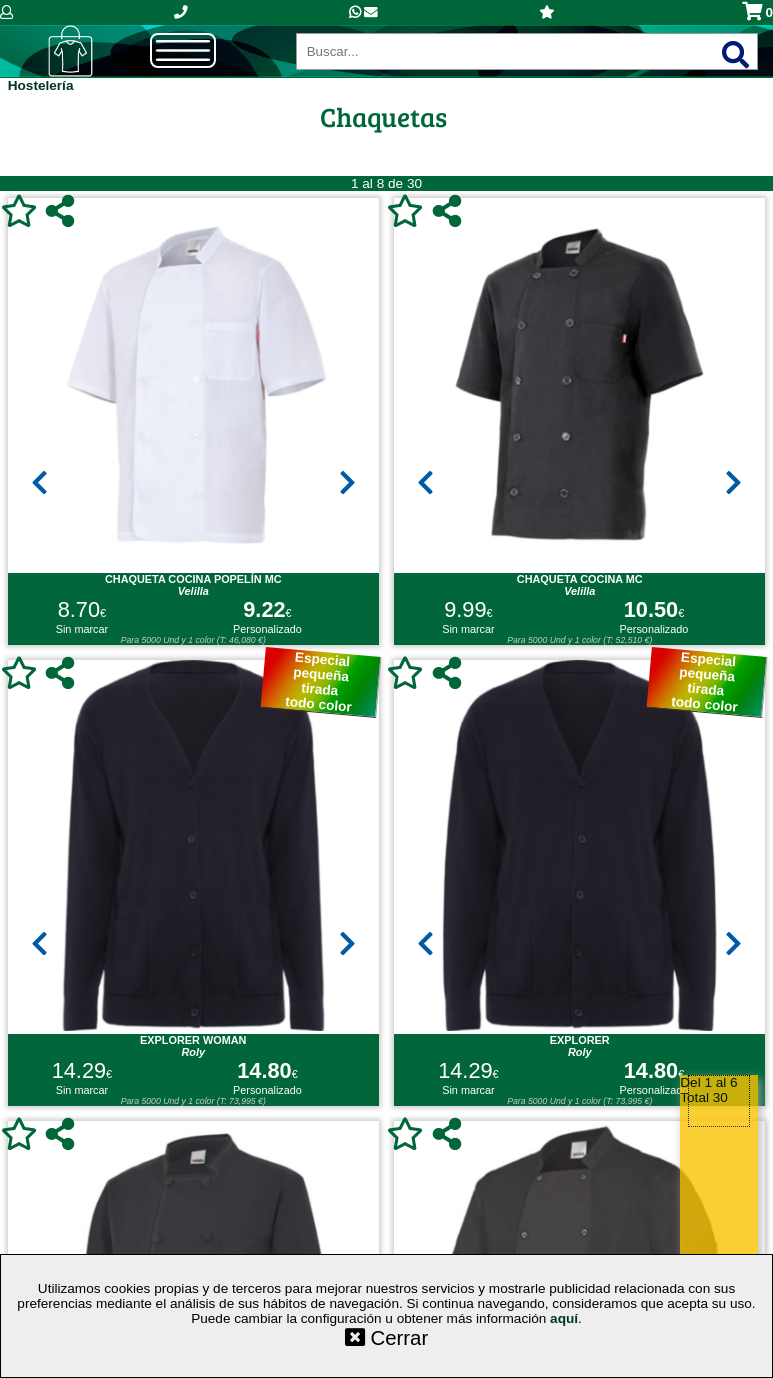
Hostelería (41, 85)
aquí (564, 1318)
